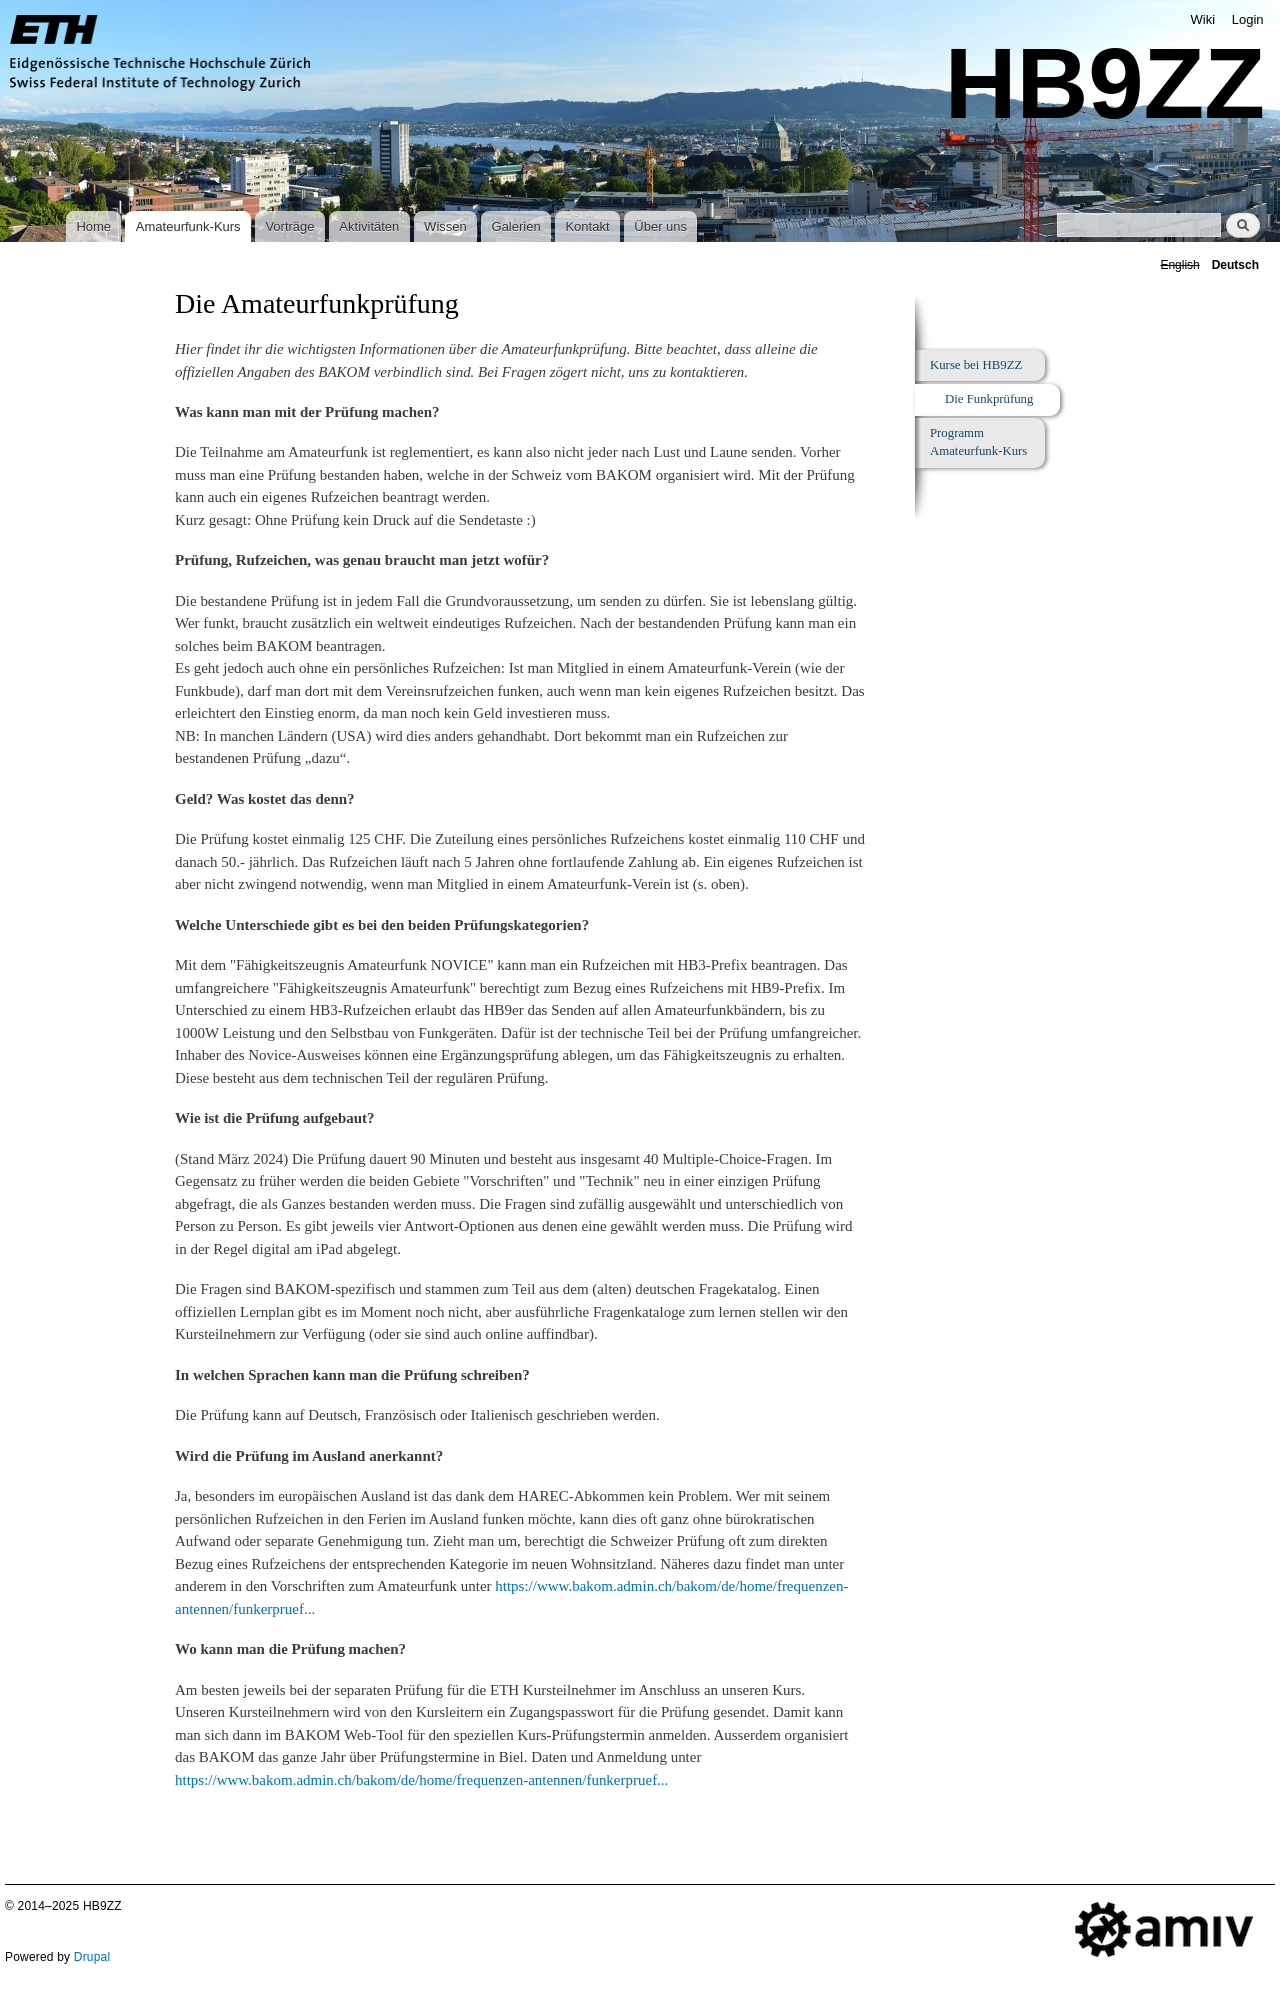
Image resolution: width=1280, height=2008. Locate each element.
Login (1248, 19)
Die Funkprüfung (989, 399)
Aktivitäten (369, 226)
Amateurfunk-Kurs (188, 226)
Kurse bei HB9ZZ (976, 365)
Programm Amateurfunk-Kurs (978, 442)
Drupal (92, 1957)
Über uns (660, 226)
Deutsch (1235, 265)
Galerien (516, 226)
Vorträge (289, 226)
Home (93, 226)
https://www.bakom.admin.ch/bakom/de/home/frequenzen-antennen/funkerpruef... (421, 1780)
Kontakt (587, 226)
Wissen (445, 226)
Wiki (1203, 19)
